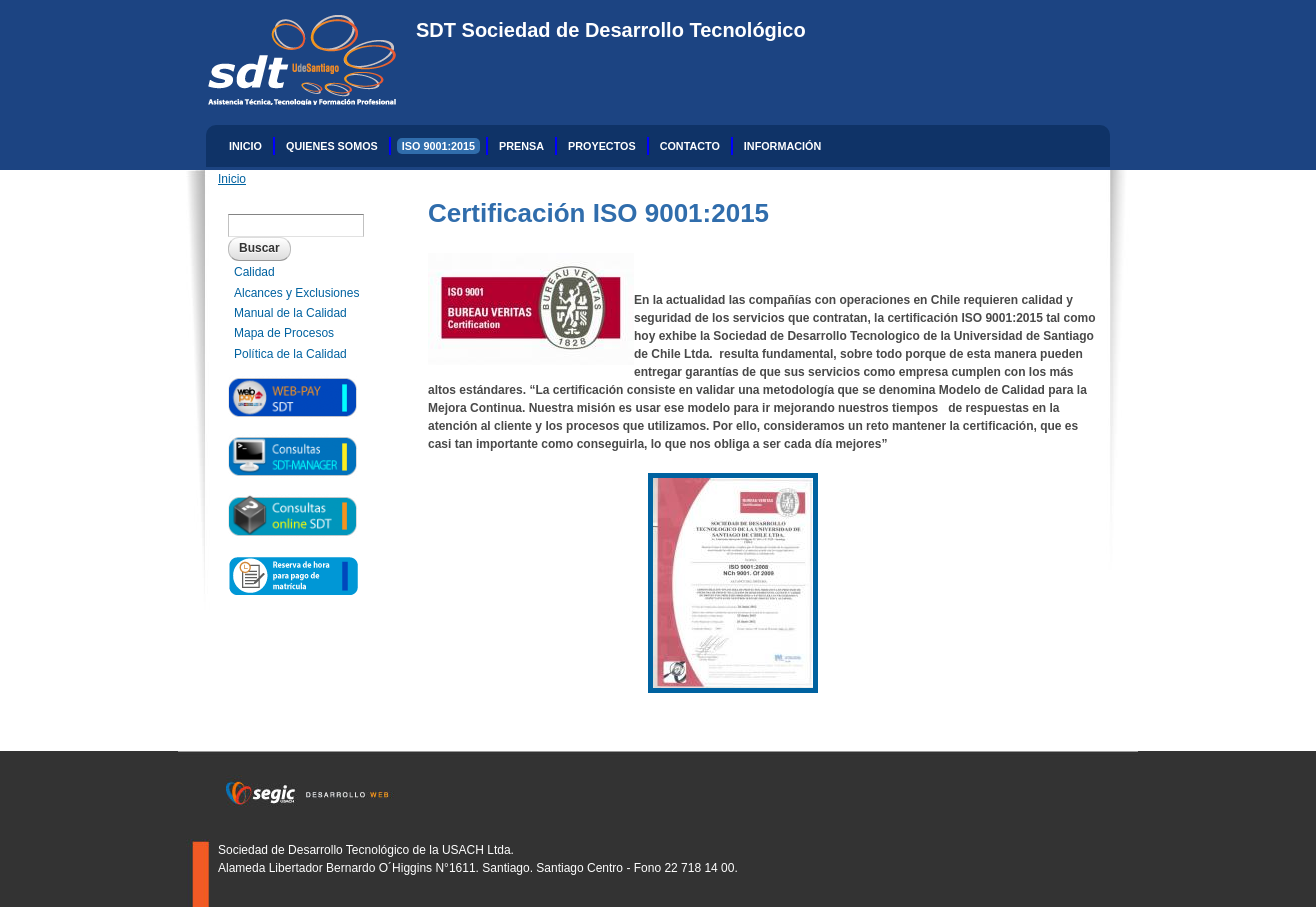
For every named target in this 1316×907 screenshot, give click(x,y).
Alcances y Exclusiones (296, 293)
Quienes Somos (332, 146)
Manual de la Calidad (290, 313)
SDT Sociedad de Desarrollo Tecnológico (611, 30)
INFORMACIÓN (782, 146)
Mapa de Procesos (284, 333)
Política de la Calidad (290, 354)
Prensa (521, 146)
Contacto (690, 146)
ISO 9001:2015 (438, 146)
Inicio (245, 146)
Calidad (254, 272)
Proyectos (602, 146)
